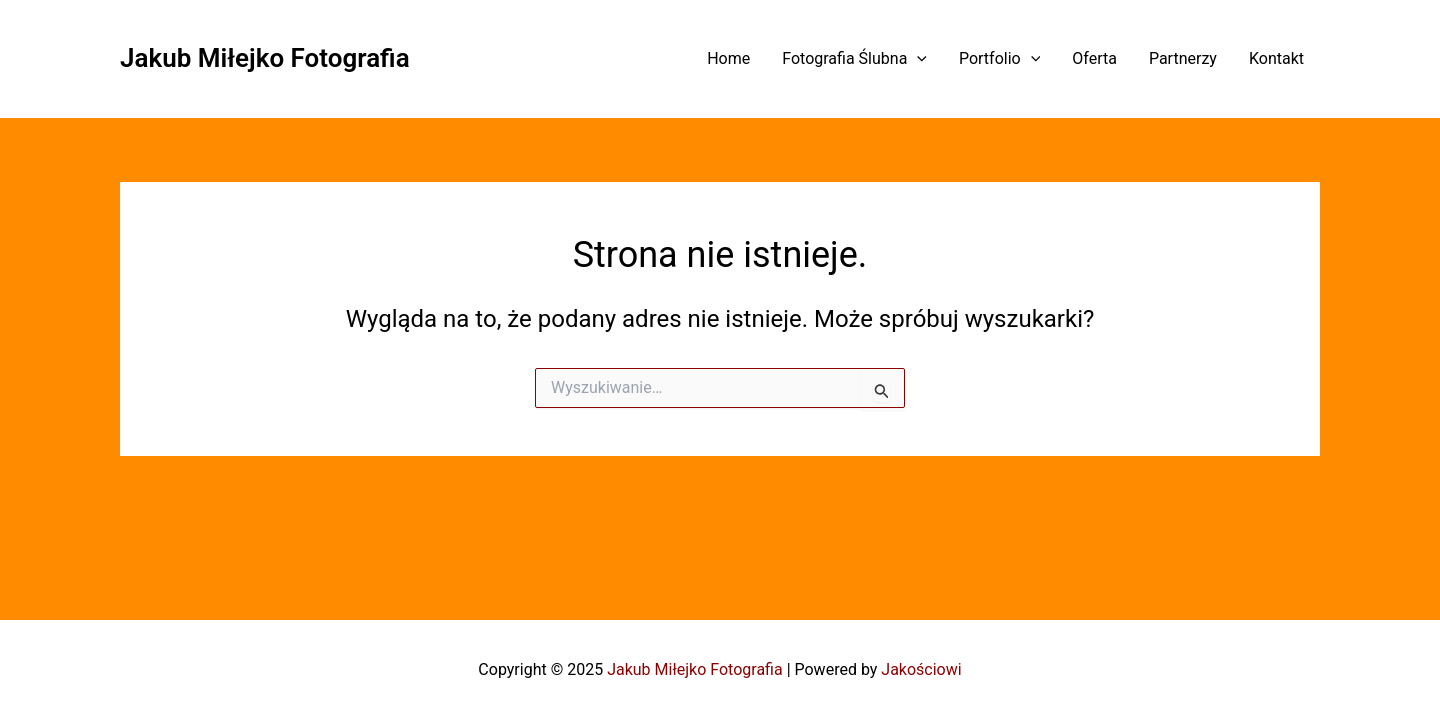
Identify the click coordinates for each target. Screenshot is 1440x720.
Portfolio (999, 58)
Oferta (1094, 58)
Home (728, 58)
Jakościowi (921, 669)
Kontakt (1276, 58)
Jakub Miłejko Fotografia (265, 58)
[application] (917, 58)
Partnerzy (1183, 58)
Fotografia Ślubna (854, 58)
